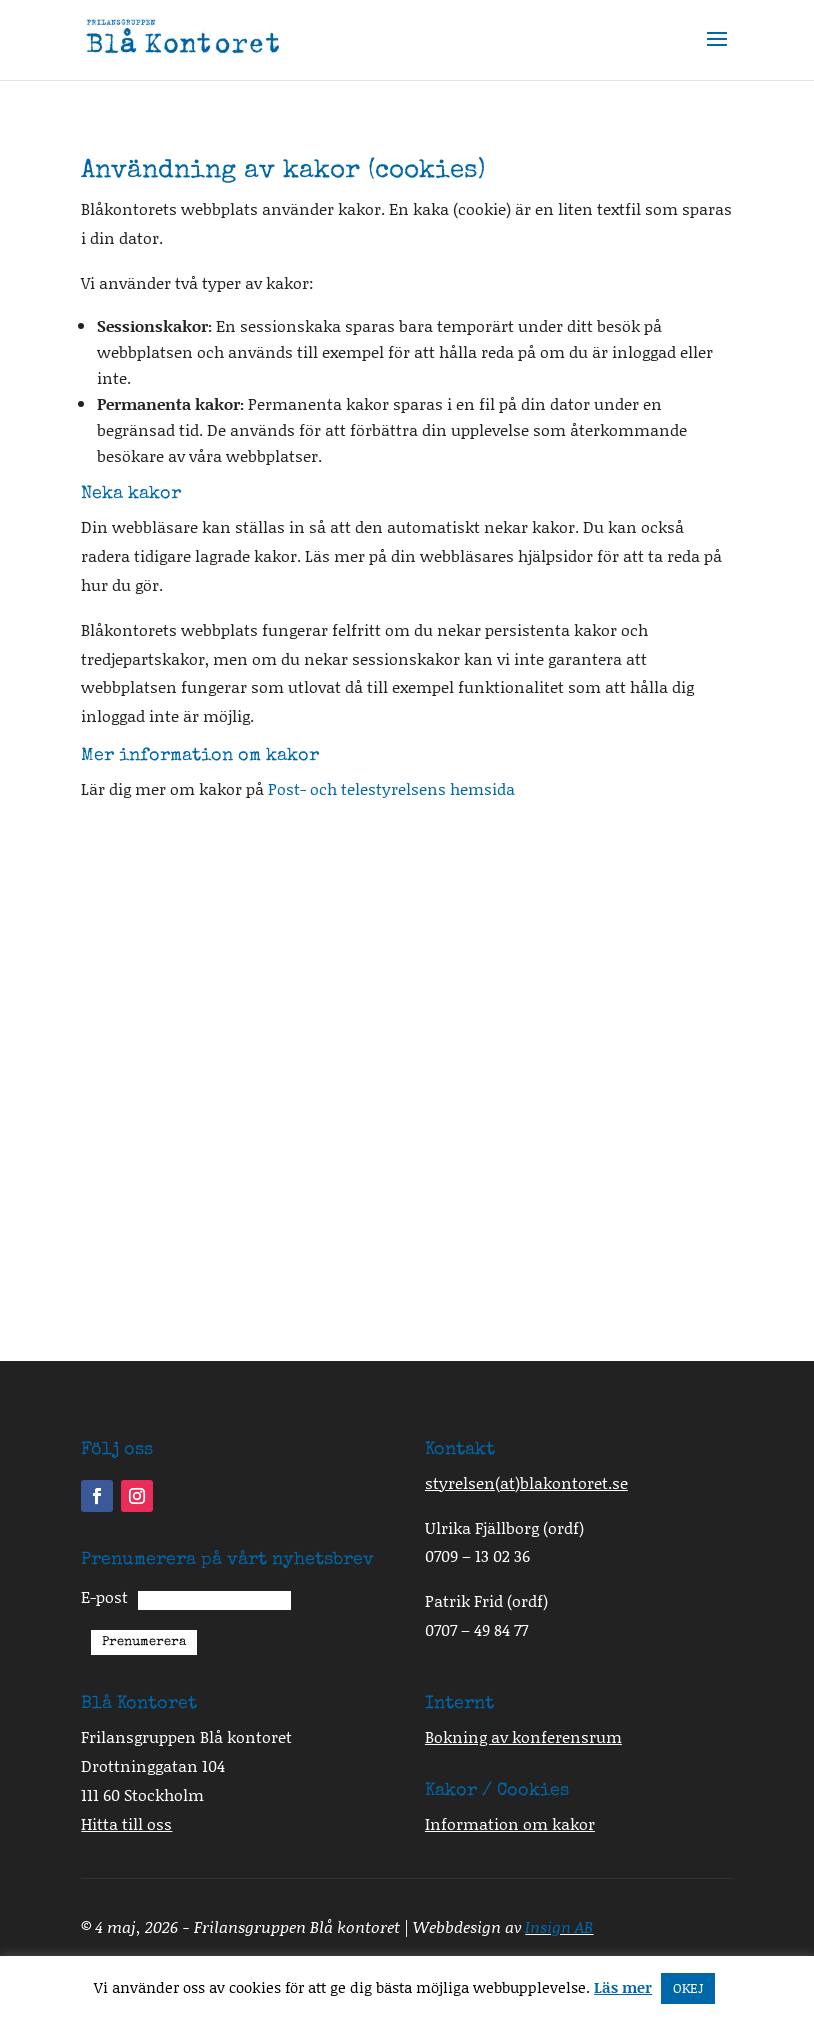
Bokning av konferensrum (523, 1736)
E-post (104, 1596)
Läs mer (623, 1987)
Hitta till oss (126, 1823)
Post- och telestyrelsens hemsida (391, 788)
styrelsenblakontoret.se (526, 1482)
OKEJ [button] (688, 1988)
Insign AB (559, 1926)
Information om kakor (510, 1823)
